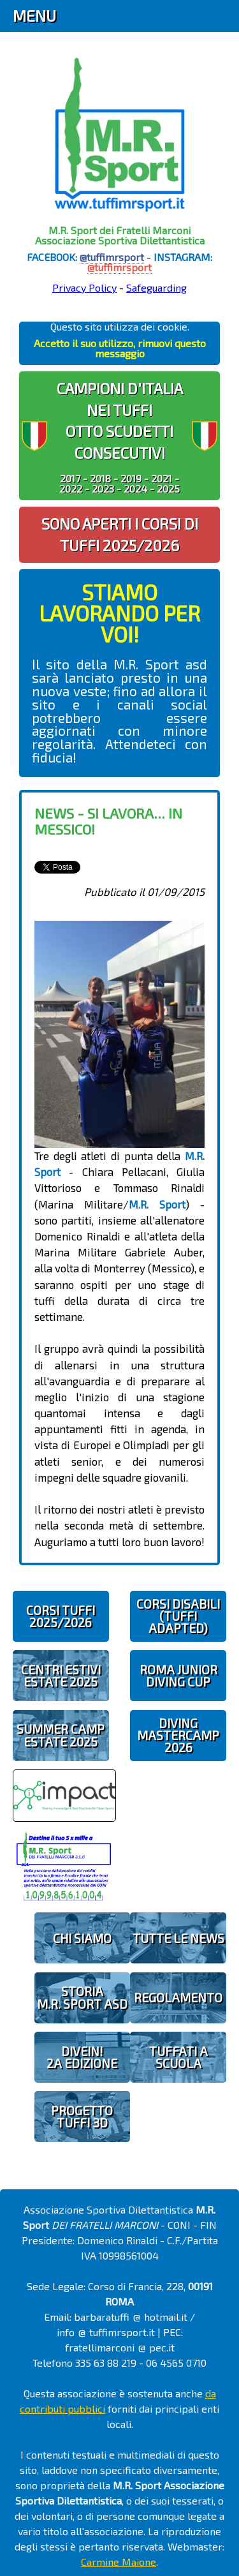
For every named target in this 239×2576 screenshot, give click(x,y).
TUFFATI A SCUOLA (178, 2057)
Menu (34, 15)
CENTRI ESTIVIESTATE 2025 (61, 1675)
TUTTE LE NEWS (178, 1938)
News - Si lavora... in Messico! (108, 821)
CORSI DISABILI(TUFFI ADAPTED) (178, 1616)
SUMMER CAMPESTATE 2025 (61, 1735)
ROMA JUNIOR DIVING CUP (178, 1675)
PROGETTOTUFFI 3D (82, 2116)
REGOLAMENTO (178, 1997)
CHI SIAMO (82, 1938)
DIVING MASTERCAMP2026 (178, 1735)
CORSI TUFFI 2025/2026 (60, 1616)
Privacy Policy (84, 287)
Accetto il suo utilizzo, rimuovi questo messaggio (120, 348)
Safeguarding (156, 287)
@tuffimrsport (112, 257)
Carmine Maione (118, 2562)
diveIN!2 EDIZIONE (82, 2057)
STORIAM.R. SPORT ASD (82, 1997)
